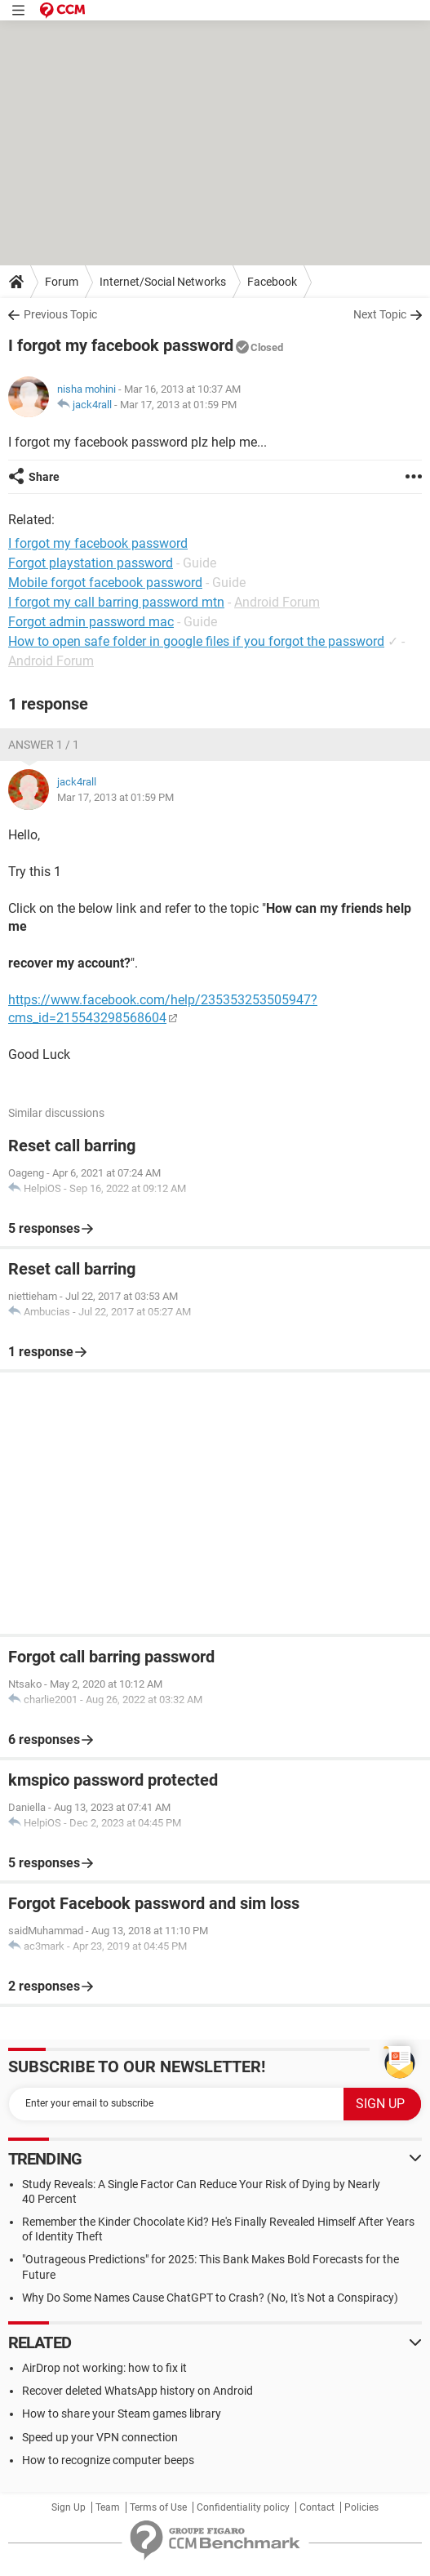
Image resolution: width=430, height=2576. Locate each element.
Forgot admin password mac (91, 622)
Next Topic (379, 314)
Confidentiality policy (243, 2507)
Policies (361, 2507)
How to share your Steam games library (121, 2413)
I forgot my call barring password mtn (116, 602)
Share (44, 476)
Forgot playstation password (90, 563)
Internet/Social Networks (163, 281)
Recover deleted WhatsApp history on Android (137, 2390)
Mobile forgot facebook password (105, 582)
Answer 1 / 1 (43, 744)
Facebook (272, 281)
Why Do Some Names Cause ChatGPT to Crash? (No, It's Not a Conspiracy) (210, 2297)
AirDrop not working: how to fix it (104, 2367)
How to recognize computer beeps (108, 2460)
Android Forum (277, 602)
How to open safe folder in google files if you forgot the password (196, 641)
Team (107, 2507)
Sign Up (68, 2507)
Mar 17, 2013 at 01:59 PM (178, 404)
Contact (317, 2507)
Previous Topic (60, 314)
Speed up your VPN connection (100, 2437)
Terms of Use (158, 2507)
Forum (61, 281)
